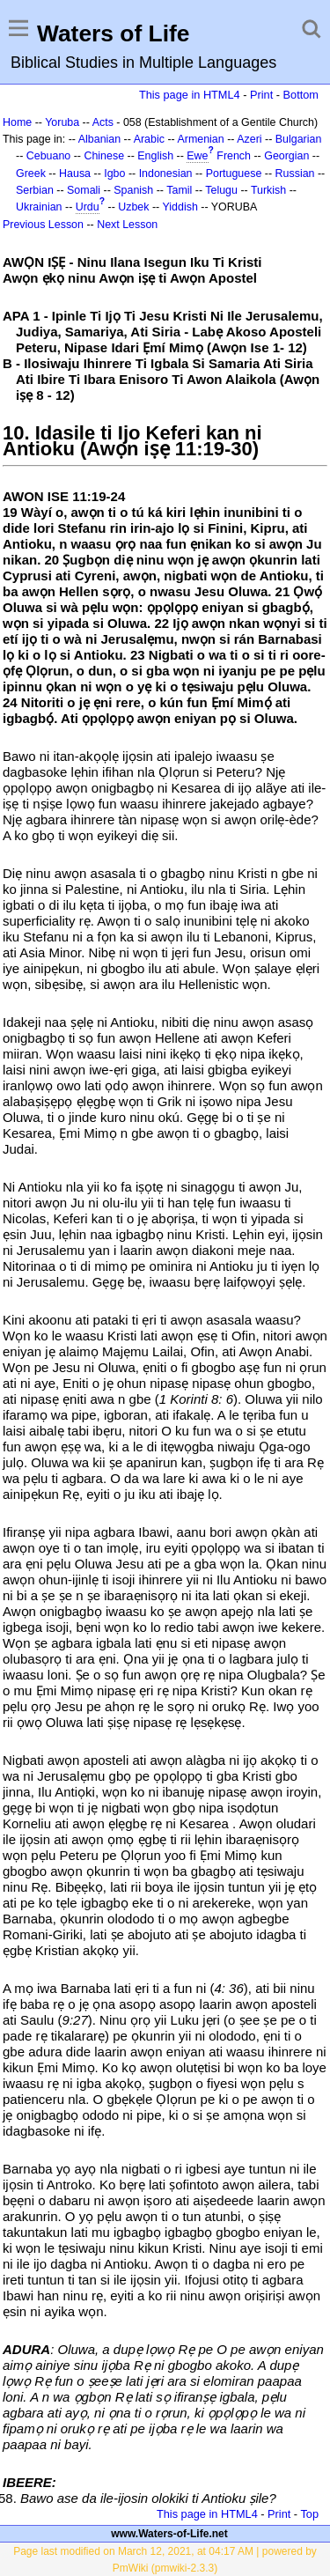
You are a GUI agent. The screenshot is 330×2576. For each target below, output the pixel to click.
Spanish (133, 190)
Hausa (75, 173)
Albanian (99, 139)
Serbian (35, 190)
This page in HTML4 (189, 94)
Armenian (200, 139)
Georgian (286, 156)
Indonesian (166, 173)
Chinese (104, 156)
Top (309, 2514)
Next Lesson (127, 224)
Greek (31, 173)
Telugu (221, 190)
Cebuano (48, 156)
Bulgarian (298, 139)
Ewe (197, 156)
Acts (103, 122)
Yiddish (180, 207)
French (233, 156)
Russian (295, 173)
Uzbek (133, 207)
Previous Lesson (43, 224)
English (155, 156)
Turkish (268, 190)
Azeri (249, 139)
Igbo (114, 173)
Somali (83, 190)
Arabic (149, 139)
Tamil (179, 190)
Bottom (301, 94)
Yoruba (62, 122)
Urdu (87, 207)
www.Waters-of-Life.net (169, 2534)
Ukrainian (39, 207)
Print (261, 94)
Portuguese (234, 173)
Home (17, 122)
